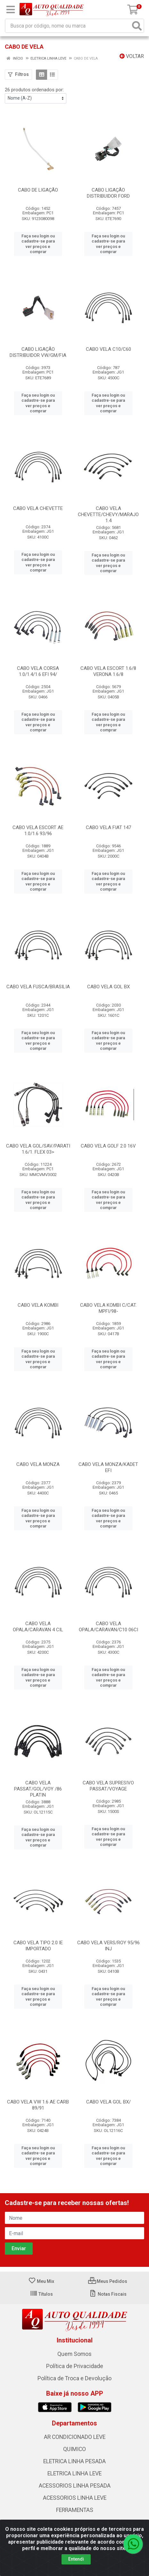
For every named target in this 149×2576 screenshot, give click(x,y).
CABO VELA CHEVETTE (38, 508)
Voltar (132, 56)
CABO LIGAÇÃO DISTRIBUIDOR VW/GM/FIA (38, 352)
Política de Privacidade (74, 2366)
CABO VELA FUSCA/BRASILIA (38, 987)
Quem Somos (74, 2354)
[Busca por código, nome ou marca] (67, 25)
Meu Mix (41, 2281)
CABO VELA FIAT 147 (108, 827)
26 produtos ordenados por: (34, 90)
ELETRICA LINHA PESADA (74, 2461)
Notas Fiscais (108, 2294)
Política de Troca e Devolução (74, 2378)
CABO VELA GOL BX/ (108, 2102)
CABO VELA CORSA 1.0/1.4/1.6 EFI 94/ (38, 671)
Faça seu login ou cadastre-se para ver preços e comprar (38, 244)
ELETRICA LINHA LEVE (74, 2473)
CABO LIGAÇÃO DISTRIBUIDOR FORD (108, 193)
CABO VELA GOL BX (108, 987)
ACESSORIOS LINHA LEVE (74, 2498)
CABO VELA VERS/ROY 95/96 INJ (108, 1946)
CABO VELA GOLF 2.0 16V (108, 1146)
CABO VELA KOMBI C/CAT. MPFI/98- (108, 1308)
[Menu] (10, 9)
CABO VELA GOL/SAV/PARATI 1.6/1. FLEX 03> (38, 1149)
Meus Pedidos (107, 2281)
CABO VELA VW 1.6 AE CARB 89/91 (38, 2105)
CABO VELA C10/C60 (108, 349)
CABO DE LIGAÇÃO (38, 190)
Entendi (76, 2559)
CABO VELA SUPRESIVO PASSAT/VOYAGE (108, 1786)
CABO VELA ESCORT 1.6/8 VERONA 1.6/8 (108, 671)
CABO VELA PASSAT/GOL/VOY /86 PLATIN (38, 1789)
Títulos (41, 2294)
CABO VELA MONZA (38, 1464)
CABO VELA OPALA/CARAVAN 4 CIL (38, 1627)
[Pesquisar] (137, 25)
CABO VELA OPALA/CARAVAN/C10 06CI (108, 1627)
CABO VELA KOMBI (38, 1305)
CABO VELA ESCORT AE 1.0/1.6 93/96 (37, 830)
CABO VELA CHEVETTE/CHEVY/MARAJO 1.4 (108, 514)
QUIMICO (74, 2449)
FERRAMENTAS (74, 2510)
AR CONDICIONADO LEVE (74, 2437)
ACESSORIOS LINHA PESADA (75, 2485)
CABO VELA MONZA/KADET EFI (108, 1467)
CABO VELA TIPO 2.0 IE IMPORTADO (38, 1946)
